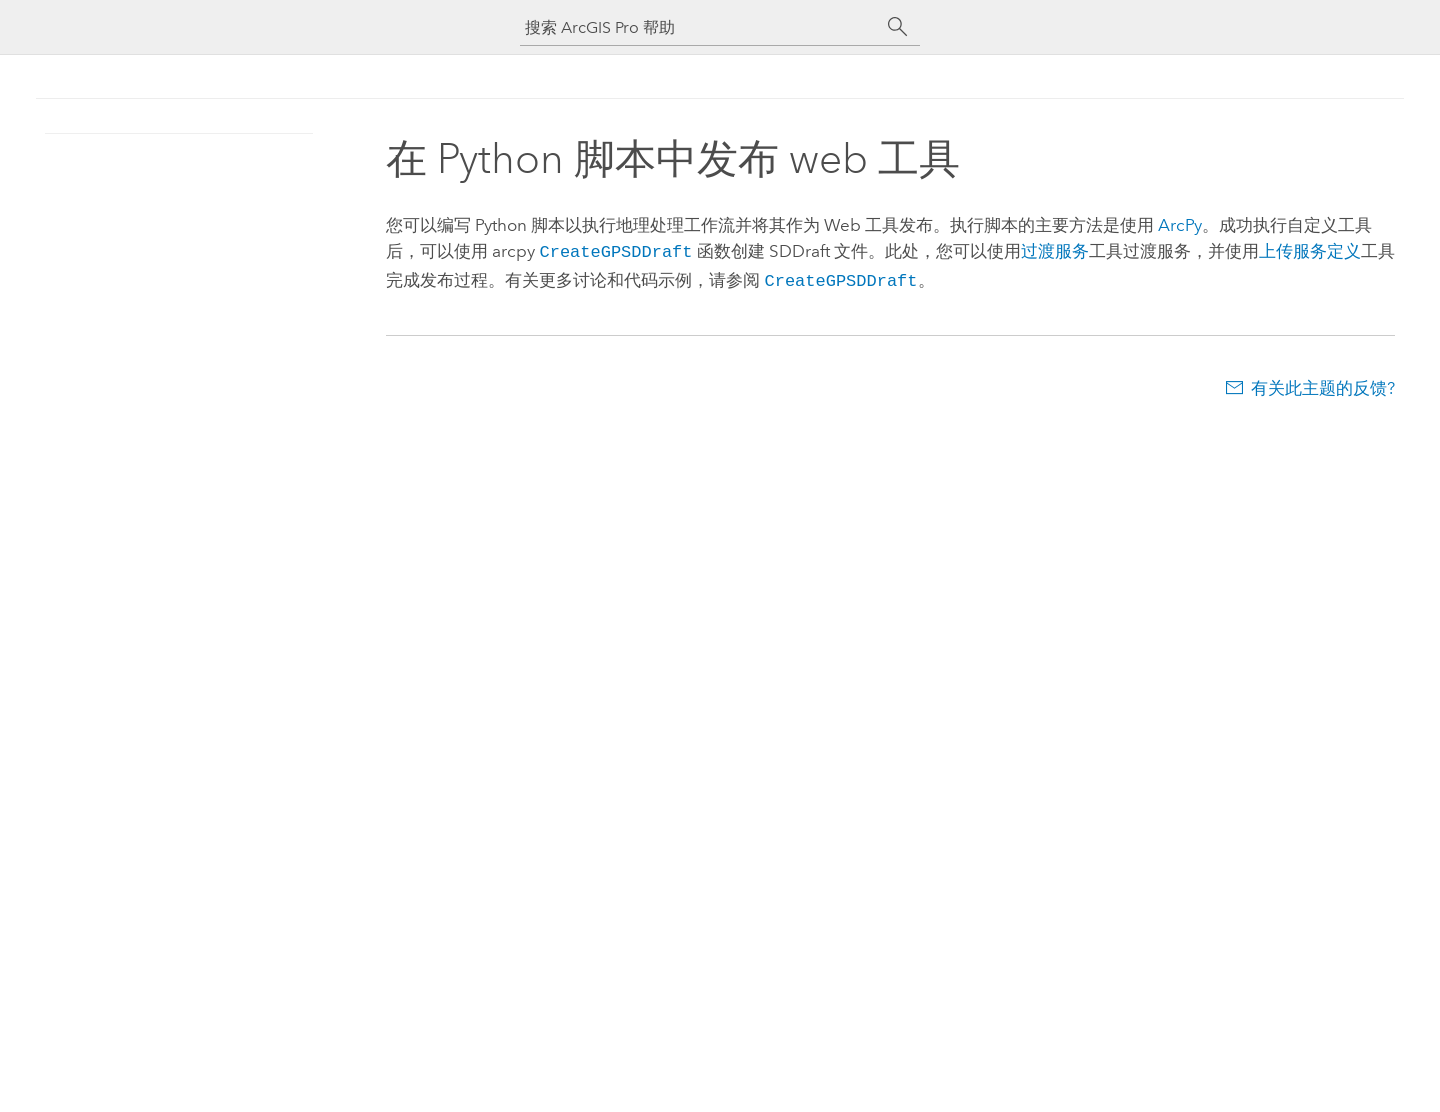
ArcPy (1180, 225)
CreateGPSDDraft (615, 250)
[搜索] (898, 27)
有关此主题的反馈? (1323, 384)
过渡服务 (1054, 251)
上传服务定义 (1309, 251)
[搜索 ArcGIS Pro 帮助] (700, 27)
